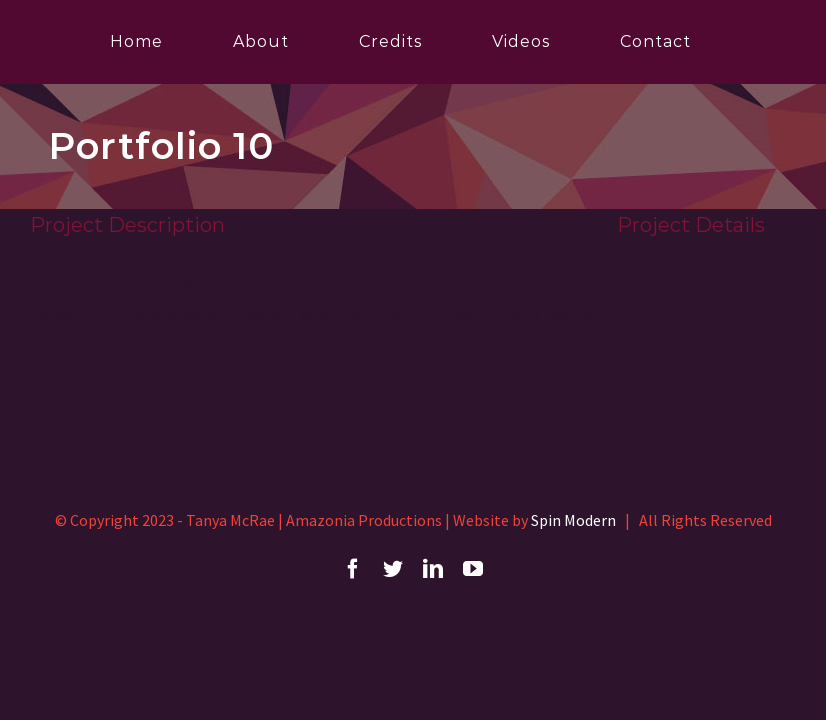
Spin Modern (573, 520)
